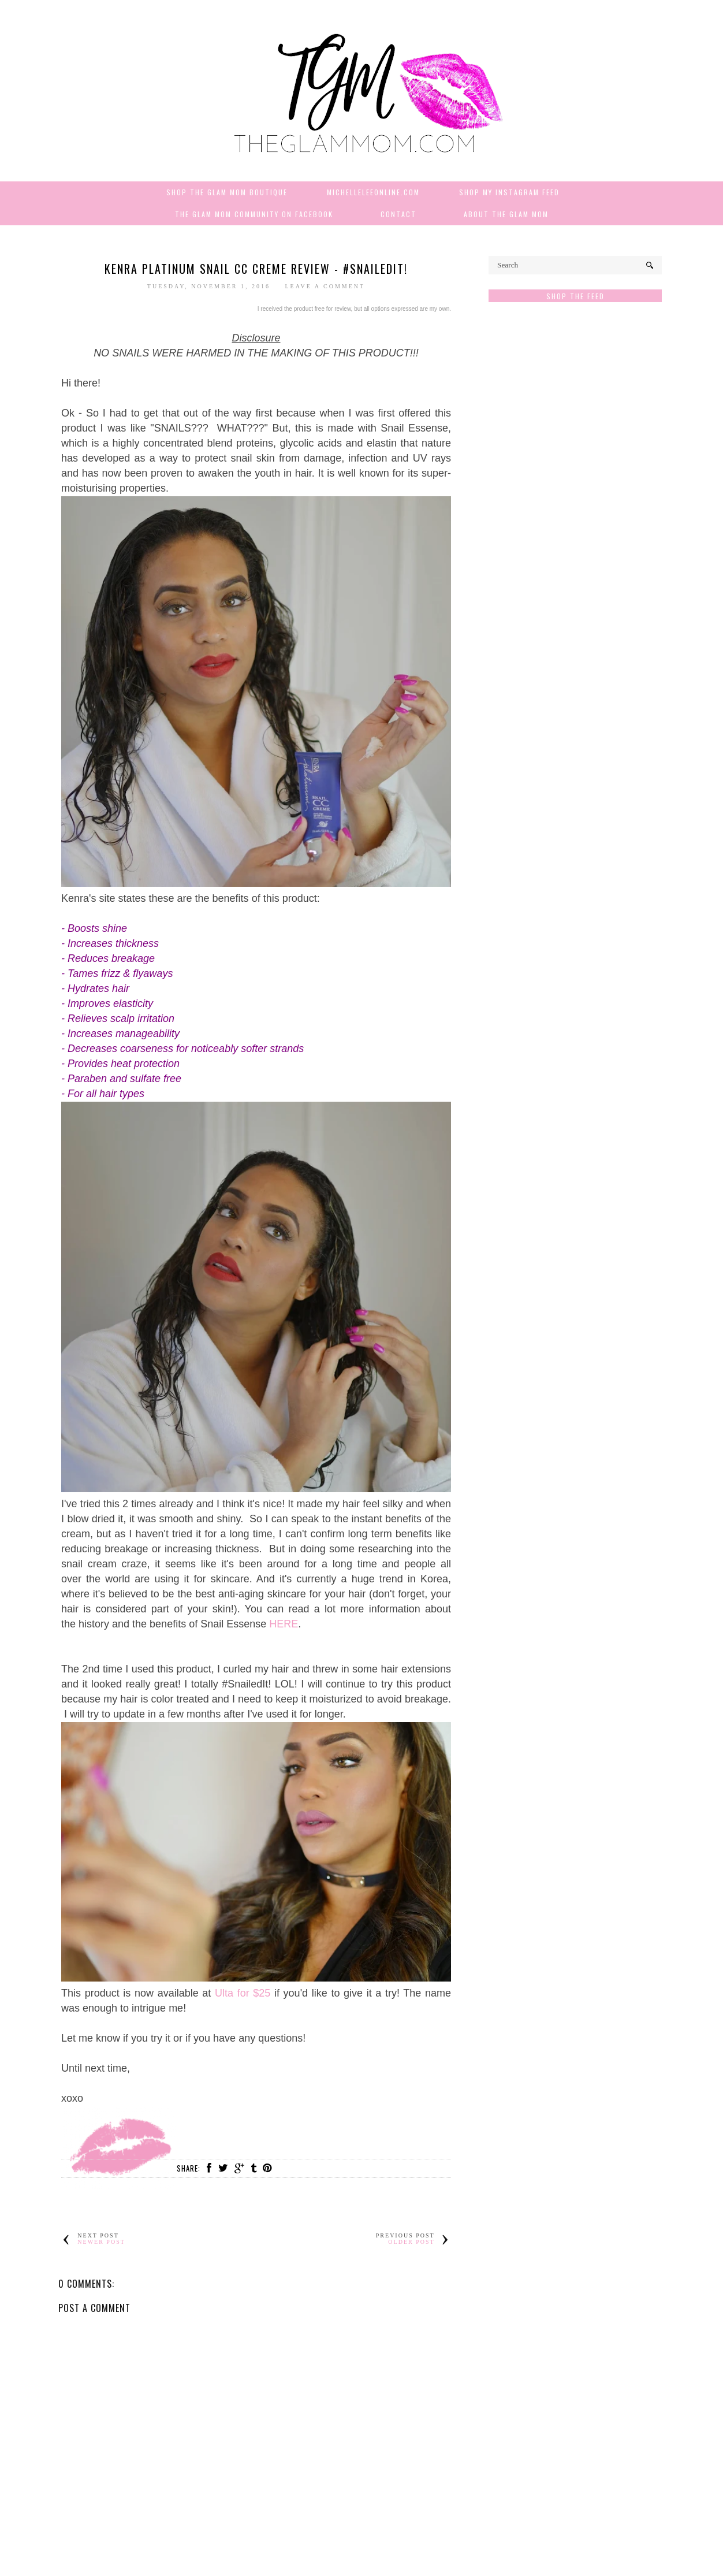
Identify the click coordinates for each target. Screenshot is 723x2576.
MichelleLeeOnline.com (373, 192)
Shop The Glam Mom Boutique (227, 192)
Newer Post (101, 2242)
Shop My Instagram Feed (509, 192)
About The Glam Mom (506, 214)
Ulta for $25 (242, 1993)
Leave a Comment (325, 286)
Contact (398, 214)
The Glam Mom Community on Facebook (254, 214)
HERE (283, 1624)
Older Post (411, 2242)
